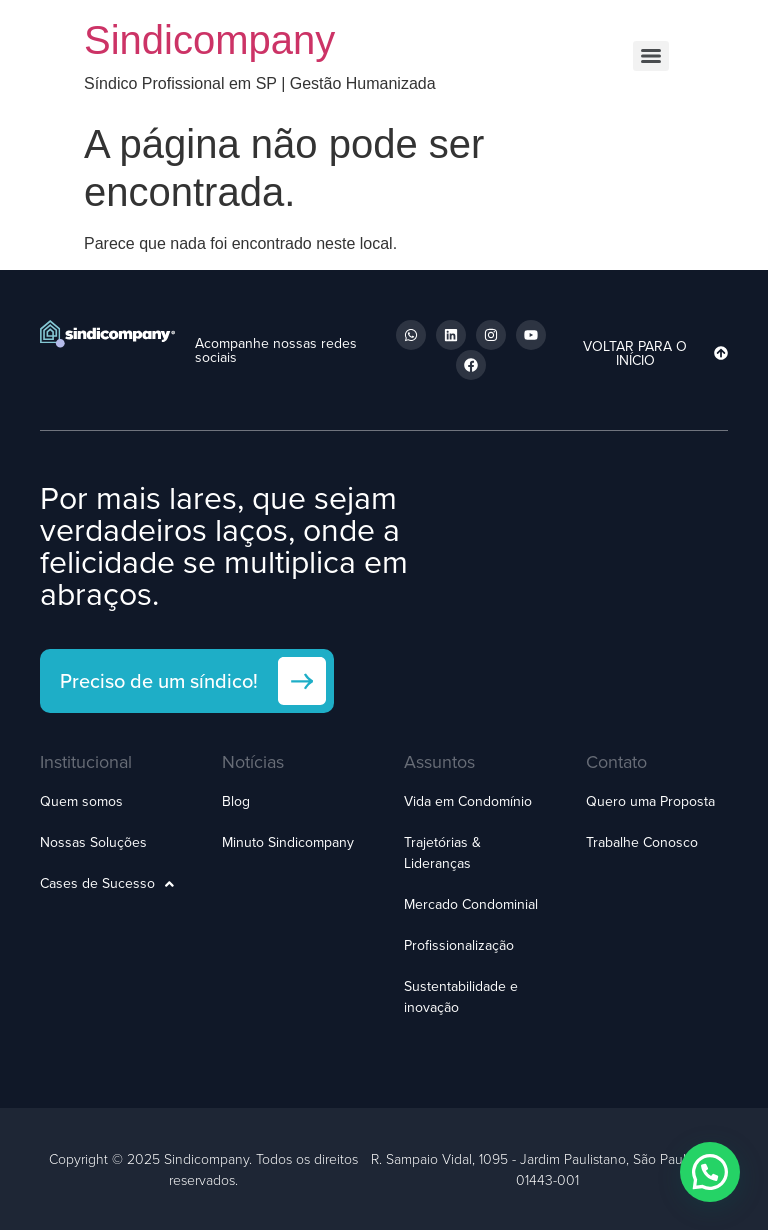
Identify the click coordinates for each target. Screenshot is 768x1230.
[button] (710, 1172)
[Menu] (651, 56)
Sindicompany (209, 40)
